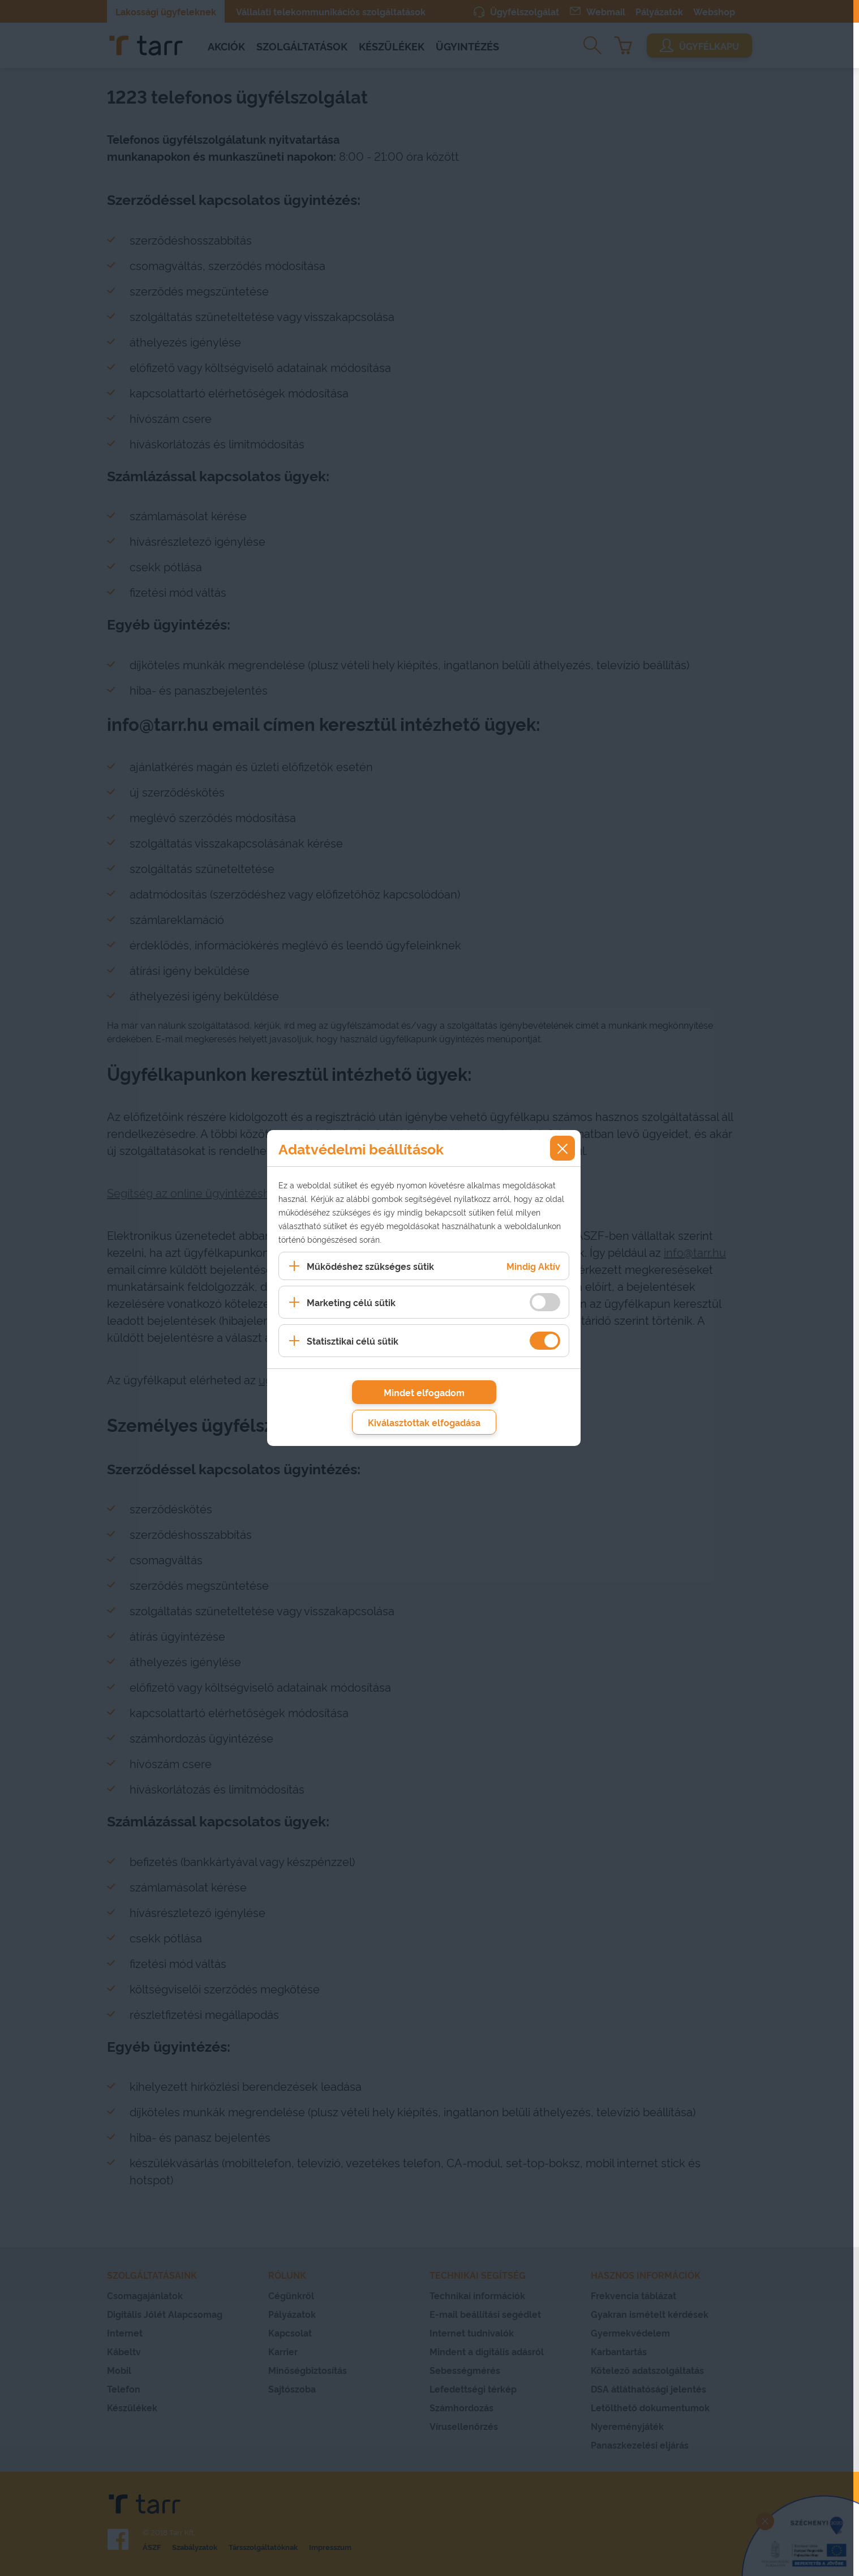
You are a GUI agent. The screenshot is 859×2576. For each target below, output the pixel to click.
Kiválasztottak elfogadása (424, 1422)
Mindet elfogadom (424, 1392)
